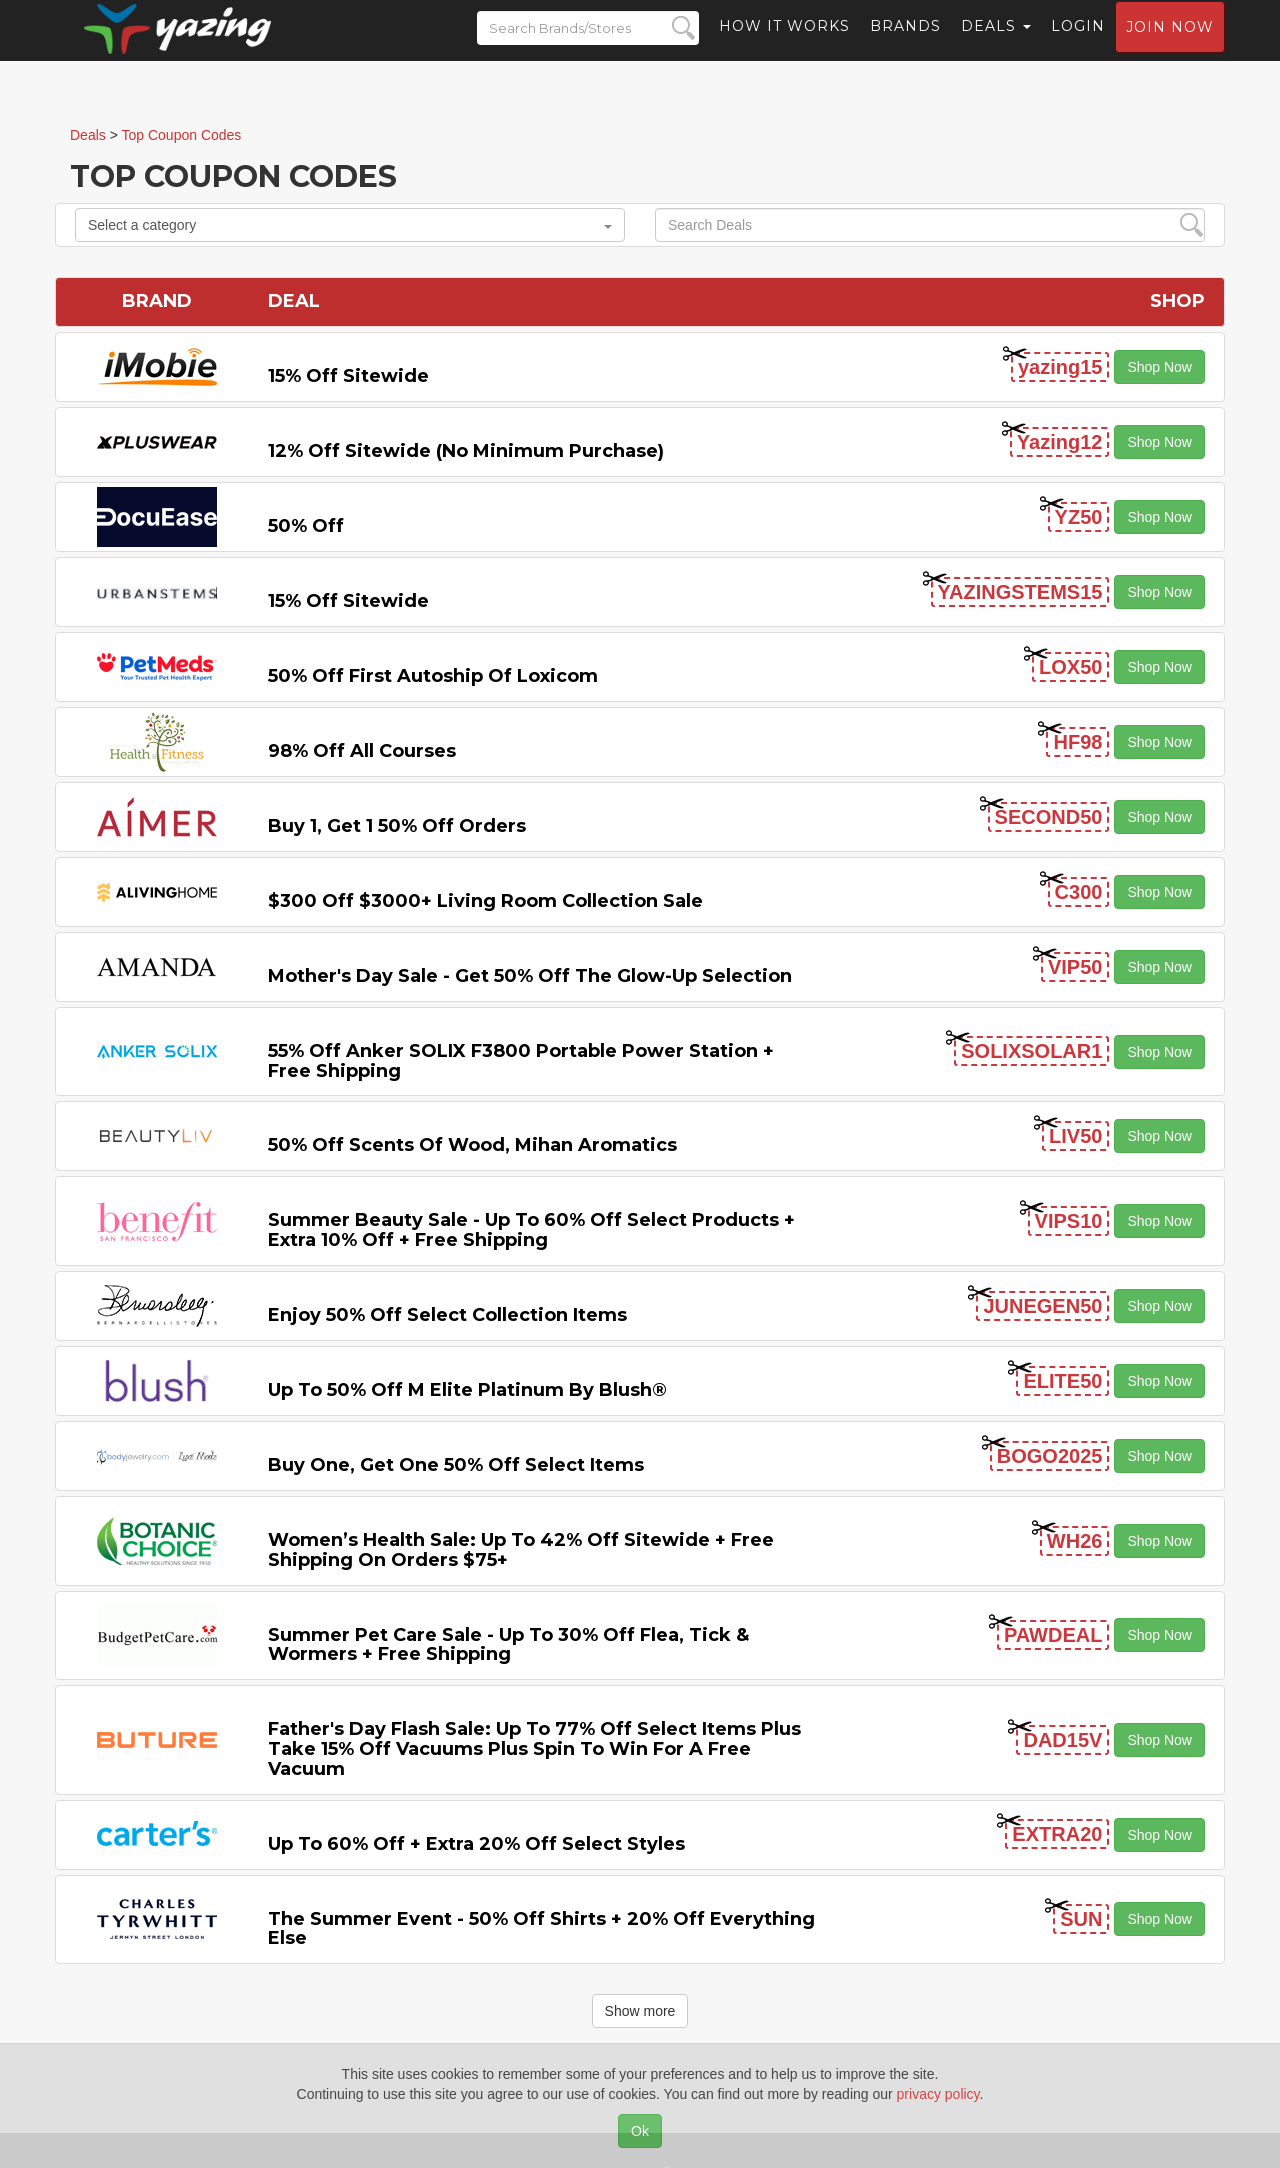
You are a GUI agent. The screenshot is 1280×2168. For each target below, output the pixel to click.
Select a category (350, 225)
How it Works (784, 45)
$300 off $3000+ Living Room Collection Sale (485, 901)
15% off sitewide (348, 376)
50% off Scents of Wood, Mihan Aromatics (472, 1145)
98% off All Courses (362, 751)
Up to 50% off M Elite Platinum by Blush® (467, 1390)
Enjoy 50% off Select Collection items (447, 1315)
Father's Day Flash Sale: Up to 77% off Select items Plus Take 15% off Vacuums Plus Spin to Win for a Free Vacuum (534, 1749)
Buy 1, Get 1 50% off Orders (397, 826)
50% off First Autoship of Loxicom (433, 676)
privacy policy (938, 2094)
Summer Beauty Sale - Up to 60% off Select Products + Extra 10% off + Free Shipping (531, 1230)
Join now (1170, 46)
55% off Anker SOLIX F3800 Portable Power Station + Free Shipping (521, 1061)
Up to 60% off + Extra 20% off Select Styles (476, 1844)
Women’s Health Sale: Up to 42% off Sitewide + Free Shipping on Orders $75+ (521, 1550)
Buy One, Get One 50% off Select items (456, 1465)
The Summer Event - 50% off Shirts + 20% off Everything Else (541, 1929)
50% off (306, 526)
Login (1078, 45)
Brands (905, 45)
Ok (640, 2131)
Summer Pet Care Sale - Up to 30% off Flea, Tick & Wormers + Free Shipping (508, 1645)
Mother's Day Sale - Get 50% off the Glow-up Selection (530, 976)
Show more (640, 2011)
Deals (996, 45)
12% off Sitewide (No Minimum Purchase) (466, 451)
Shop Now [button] (1159, 367)
